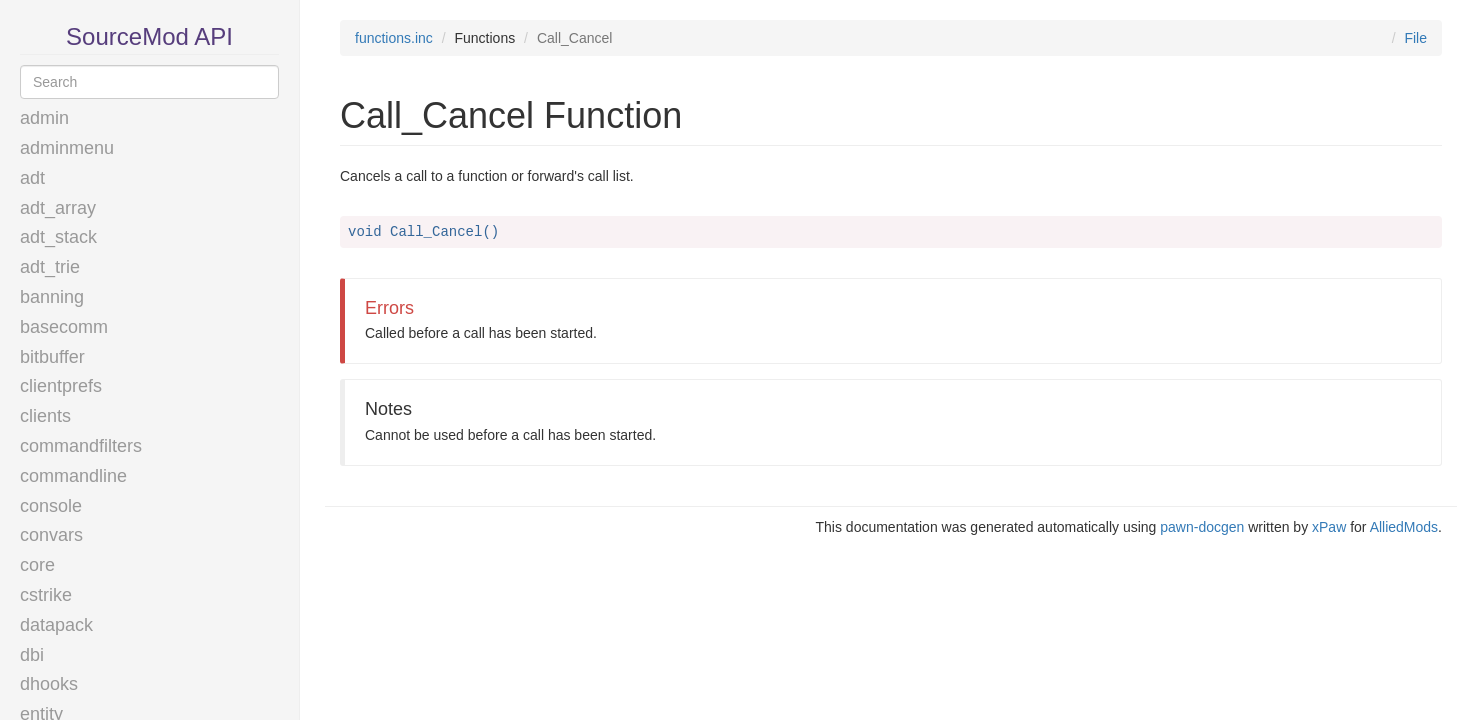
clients (45, 416)
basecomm (64, 327)
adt (32, 178)
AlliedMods (1404, 527)
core (37, 565)
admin (44, 118)
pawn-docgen (1202, 527)
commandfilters (81, 446)
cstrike (46, 595)
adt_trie (50, 267)
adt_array (58, 208)
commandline (73, 476)
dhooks (49, 684)
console (51, 506)
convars (51, 535)
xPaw (1329, 527)
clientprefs (61, 386)
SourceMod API (149, 36)
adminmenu (67, 148)
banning (52, 297)
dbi (32, 655)
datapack (56, 625)
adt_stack (58, 237)
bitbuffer (52, 357)
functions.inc (394, 38)
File (1415, 38)
